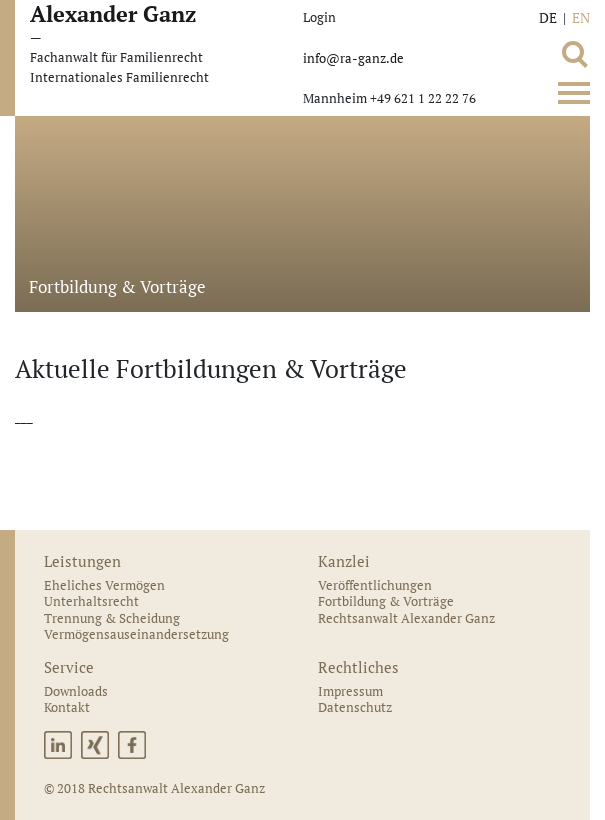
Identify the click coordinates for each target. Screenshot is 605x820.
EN (581, 17)
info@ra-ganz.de (353, 58)
